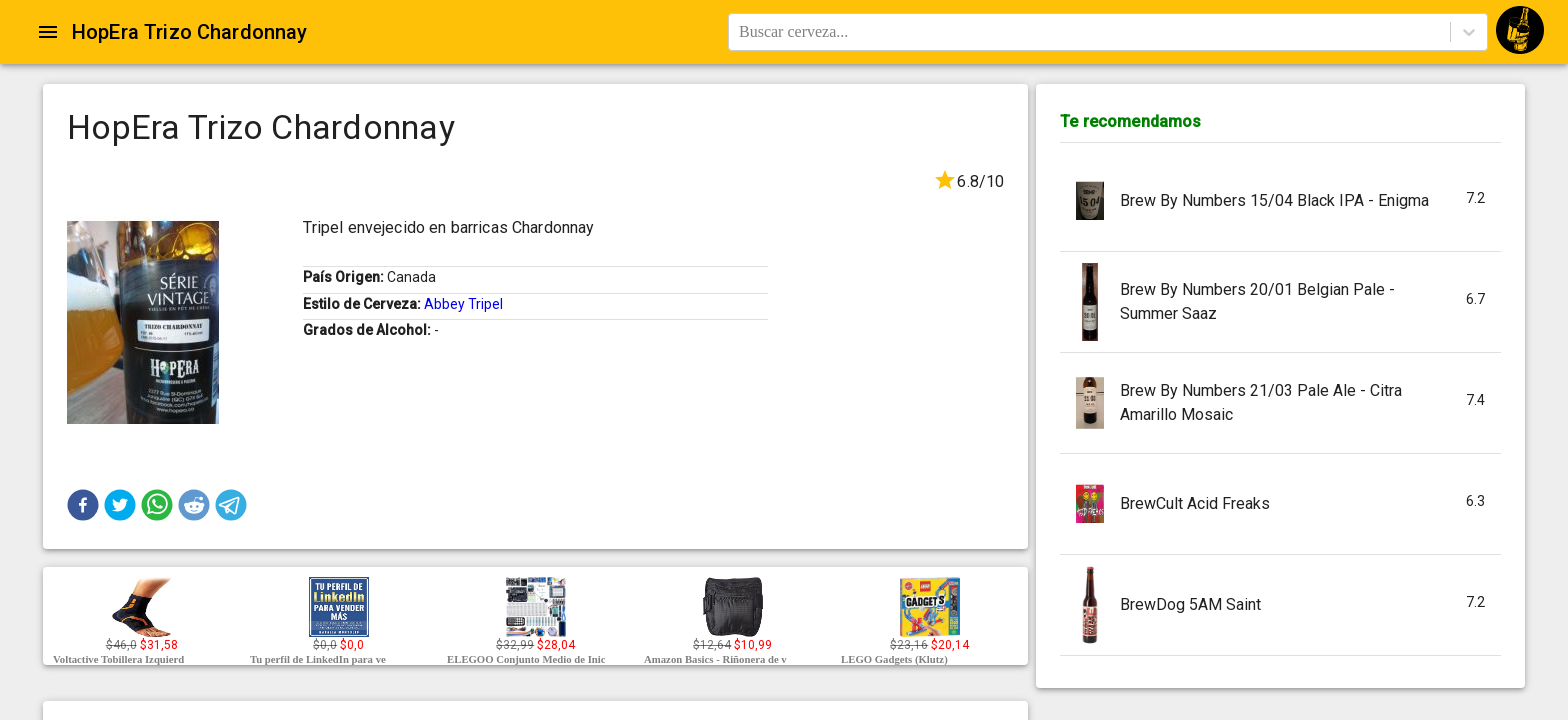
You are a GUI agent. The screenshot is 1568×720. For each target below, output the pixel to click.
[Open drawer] (48, 32)
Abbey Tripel (463, 304)
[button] (83, 505)
